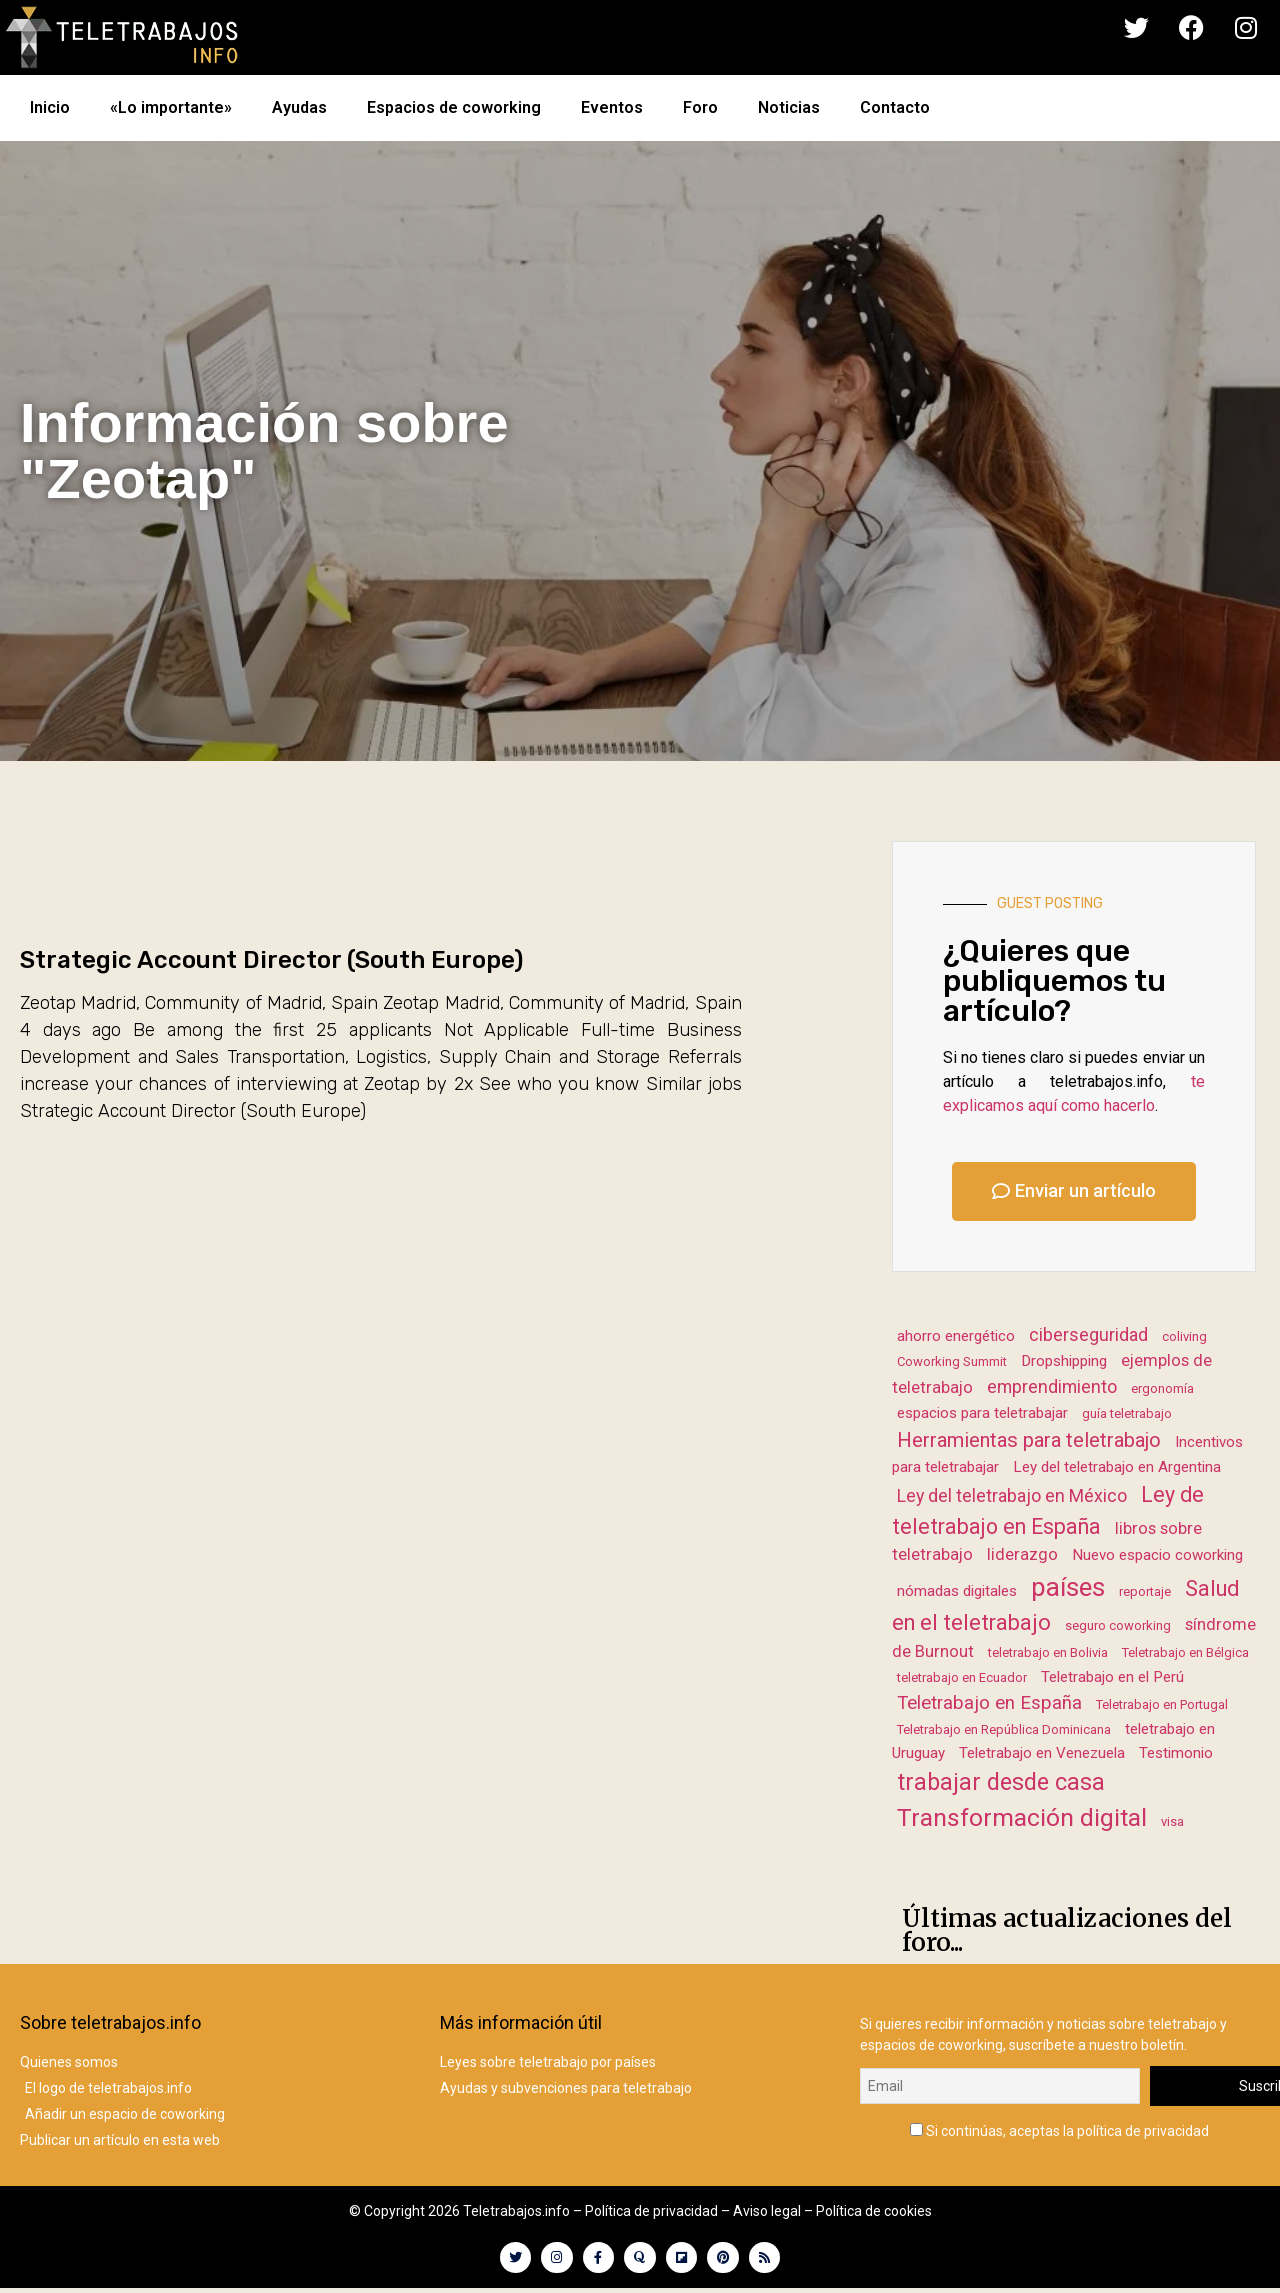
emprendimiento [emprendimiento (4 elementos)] (1052, 1386)
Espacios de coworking (454, 107)
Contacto (895, 107)
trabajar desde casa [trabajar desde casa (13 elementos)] (1001, 1782)
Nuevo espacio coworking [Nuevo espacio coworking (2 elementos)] (1157, 1555)
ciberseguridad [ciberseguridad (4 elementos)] (1088, 1334)
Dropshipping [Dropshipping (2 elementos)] (1064, 1361)
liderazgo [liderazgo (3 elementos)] (1022, 1554)
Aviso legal (767, 2211)
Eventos (612, 107)
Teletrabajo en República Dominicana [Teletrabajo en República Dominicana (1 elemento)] (1004, 1729)
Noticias (789, 107)
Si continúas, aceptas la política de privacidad (1059, 2126)
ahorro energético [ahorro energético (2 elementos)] (956, 1336)
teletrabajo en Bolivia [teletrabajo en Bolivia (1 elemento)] (1048, 1652)
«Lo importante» (171, 107)
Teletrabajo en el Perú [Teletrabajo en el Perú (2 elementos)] (1112, 1677)
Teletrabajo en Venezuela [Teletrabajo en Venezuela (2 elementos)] (1042, 1753)
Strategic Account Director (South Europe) (271, 960)
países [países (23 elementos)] (1068, 1587)
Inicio (50, 107)
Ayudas (299, 107)
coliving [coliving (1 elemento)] (1184, 1336)
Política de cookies (874, 2211)
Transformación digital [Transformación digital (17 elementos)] (1022, 1817)
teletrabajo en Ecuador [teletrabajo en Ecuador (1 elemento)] (962, 1677)
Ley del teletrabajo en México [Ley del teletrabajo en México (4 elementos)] (1012, 1495)
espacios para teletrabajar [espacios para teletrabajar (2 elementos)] (982, 1413)
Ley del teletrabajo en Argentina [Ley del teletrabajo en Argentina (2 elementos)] (1117, 1467)
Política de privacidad (651, 2211)
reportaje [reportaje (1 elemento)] (1145, 1591)
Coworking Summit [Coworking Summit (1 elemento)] (952, 1361)
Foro (700, 107)
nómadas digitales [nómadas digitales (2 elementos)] (957, 1591)
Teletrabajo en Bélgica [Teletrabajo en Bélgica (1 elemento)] (1185, 1652)
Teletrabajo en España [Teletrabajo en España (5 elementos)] (989, 1703)
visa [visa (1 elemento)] (1172, 1821)
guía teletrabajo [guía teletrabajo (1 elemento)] (1127, 1413)
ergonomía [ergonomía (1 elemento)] (1162, 1388)
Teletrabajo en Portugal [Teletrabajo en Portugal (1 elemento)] (1162, 1704)
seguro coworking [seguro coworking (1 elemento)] (1118, 1625)
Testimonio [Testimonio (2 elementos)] (1176, 1753)
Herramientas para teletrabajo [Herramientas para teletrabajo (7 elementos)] (1029, 1440)
